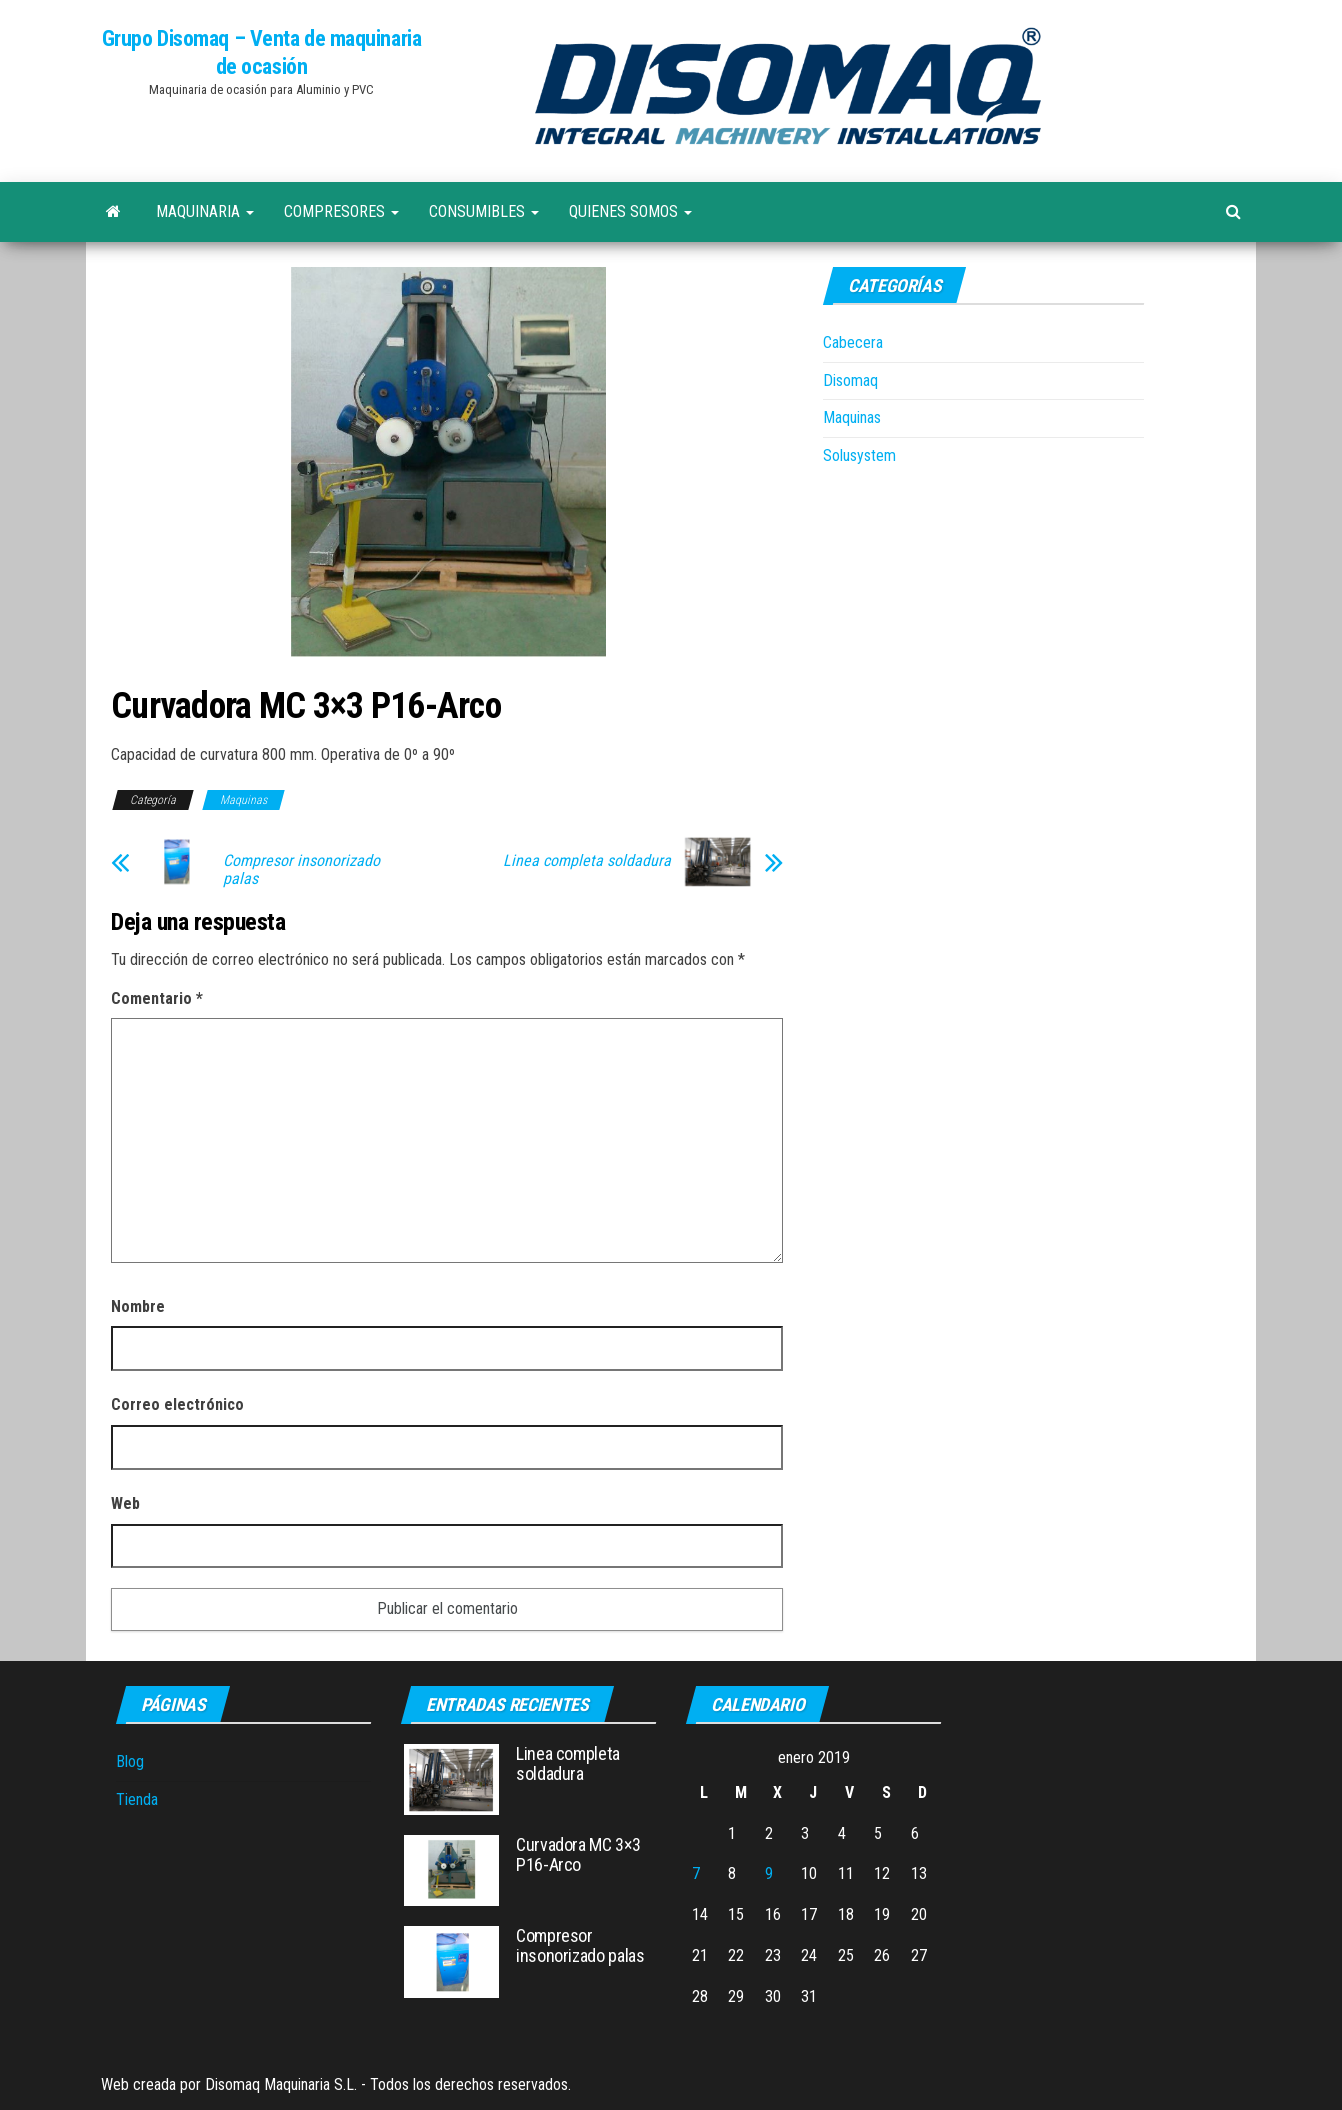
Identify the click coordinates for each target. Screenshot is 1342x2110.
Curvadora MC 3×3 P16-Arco (578, 1854)
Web (125, 1503)
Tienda (137, 1799)
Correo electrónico (177, 1404)
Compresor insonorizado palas (301, 870)
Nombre (138, 1306)
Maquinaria (205, 211)
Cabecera (853, 342)
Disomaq (850, 380)
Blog (130, 1761)
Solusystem (859, 455)
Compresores (341, 211)
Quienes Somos (630, 211)
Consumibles (484, 211)
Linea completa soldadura (587, 861)
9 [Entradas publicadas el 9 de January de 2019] (769, 1873)
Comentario (157, 998)
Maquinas (243, 800)
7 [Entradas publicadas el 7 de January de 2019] (696, 1873)
